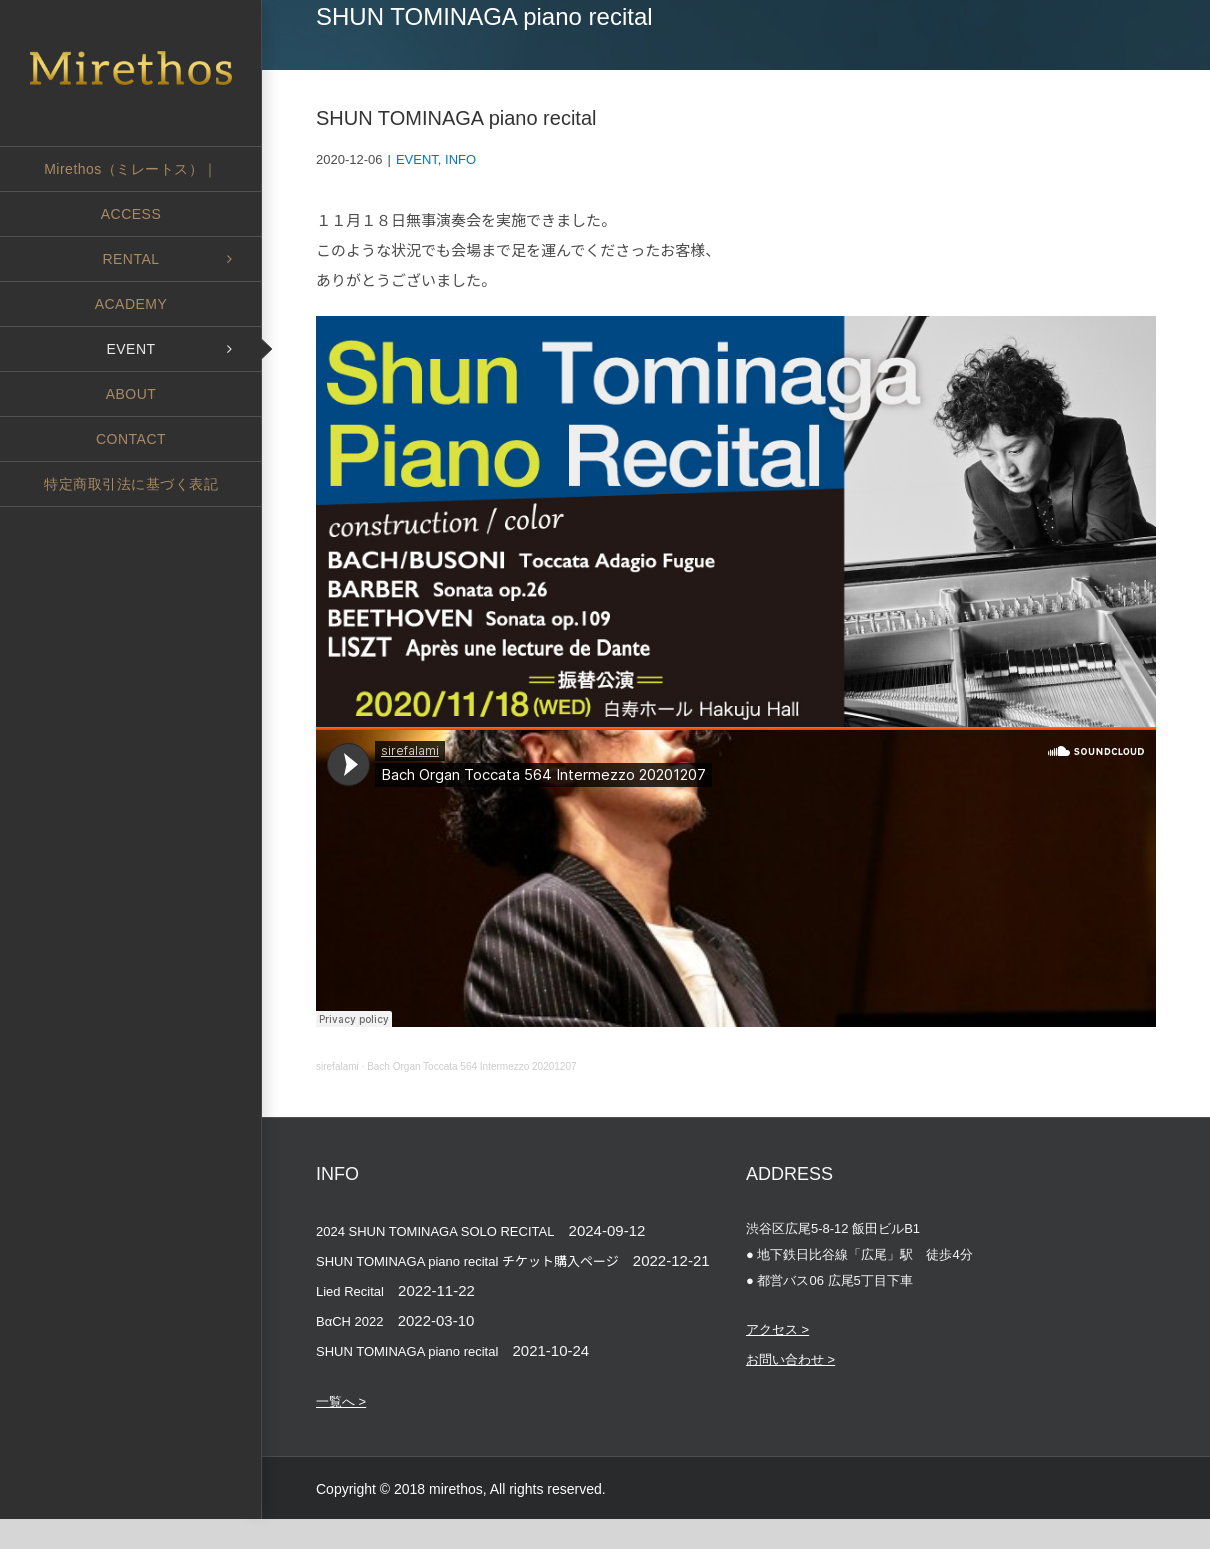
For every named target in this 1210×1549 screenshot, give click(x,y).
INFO (460, 159)
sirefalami (337, 1066)
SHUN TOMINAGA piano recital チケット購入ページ (467, 1261)
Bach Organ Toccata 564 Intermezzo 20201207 (471, 1066)
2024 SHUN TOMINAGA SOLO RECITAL (435, 1231)
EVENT (417, 159)
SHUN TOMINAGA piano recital (407, 1351)
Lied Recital (350, 1291)
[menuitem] (131, 169)
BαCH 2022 (350, 1321)
